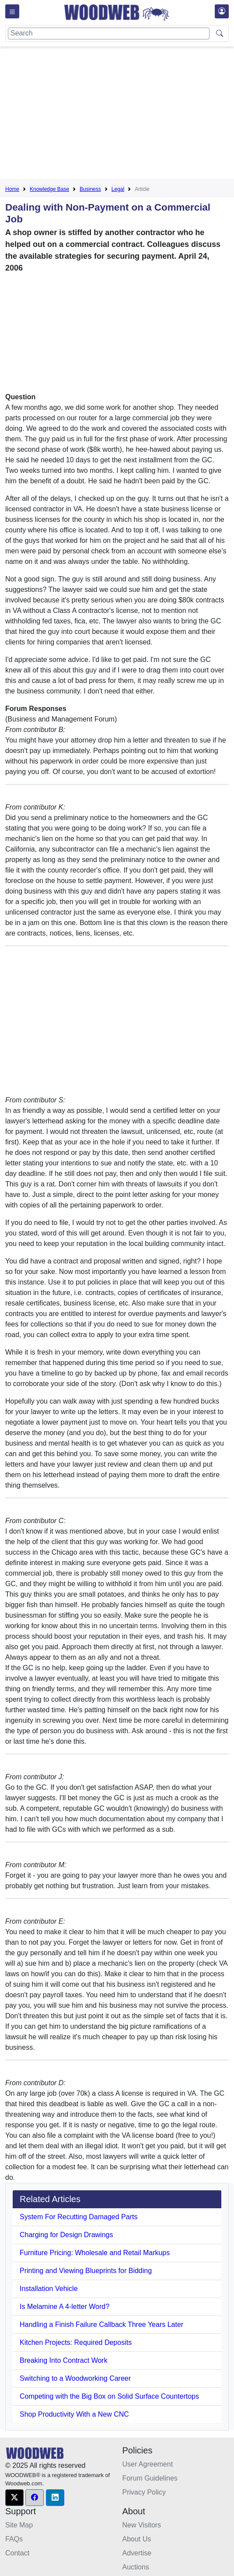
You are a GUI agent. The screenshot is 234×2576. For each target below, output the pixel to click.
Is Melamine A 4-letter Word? (64, 2306)
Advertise (137, 2553)
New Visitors (141, 2525)
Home (12, 189)
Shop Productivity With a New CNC (74, 2414)
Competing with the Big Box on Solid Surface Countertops (109, 2396)
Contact (17, 2553)
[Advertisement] (119, 114)
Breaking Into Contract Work (64, 2360)
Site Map (19, 2525)
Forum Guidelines (150, 2478)
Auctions (135, 2567)
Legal (118, 189)
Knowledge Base (49, 189)
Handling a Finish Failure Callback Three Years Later (101, 2324)
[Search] (109, 33)
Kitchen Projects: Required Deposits (76, 2342)
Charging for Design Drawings (66, 2234)
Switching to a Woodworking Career (75, 2378)
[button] (14, 2497)
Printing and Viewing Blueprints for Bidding (86, 2270)
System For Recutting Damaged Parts (78, 2217)
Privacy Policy (144, 2492)
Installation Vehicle (49, 2288)
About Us (136, 2539)
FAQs (14, 2539)
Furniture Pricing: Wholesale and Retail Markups (95, 2252)
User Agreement (147, 2464)
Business (90, 189)
